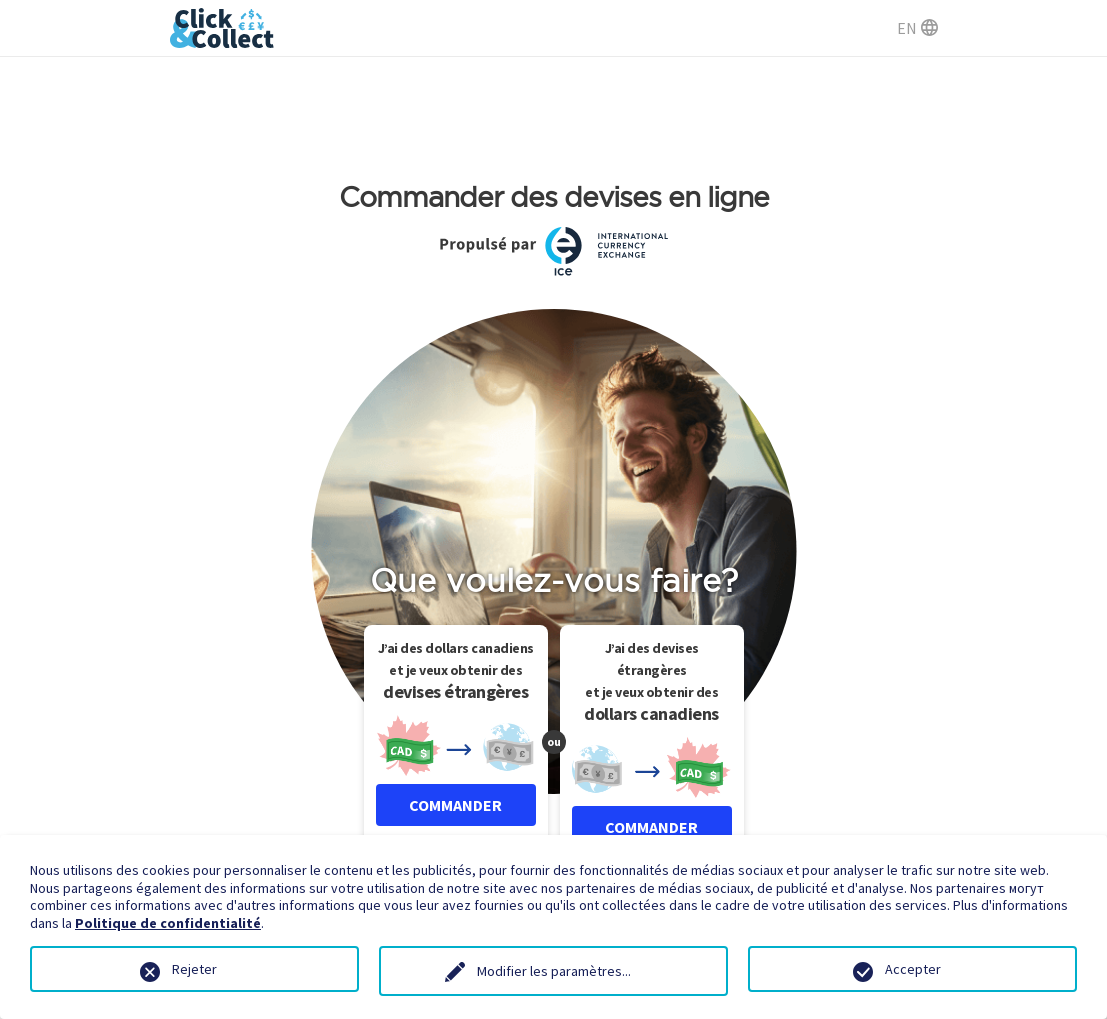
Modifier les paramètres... (554, 971)
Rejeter (194, 969)
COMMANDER (455, 805)
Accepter (913, 969)
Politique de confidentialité (168, 923)
